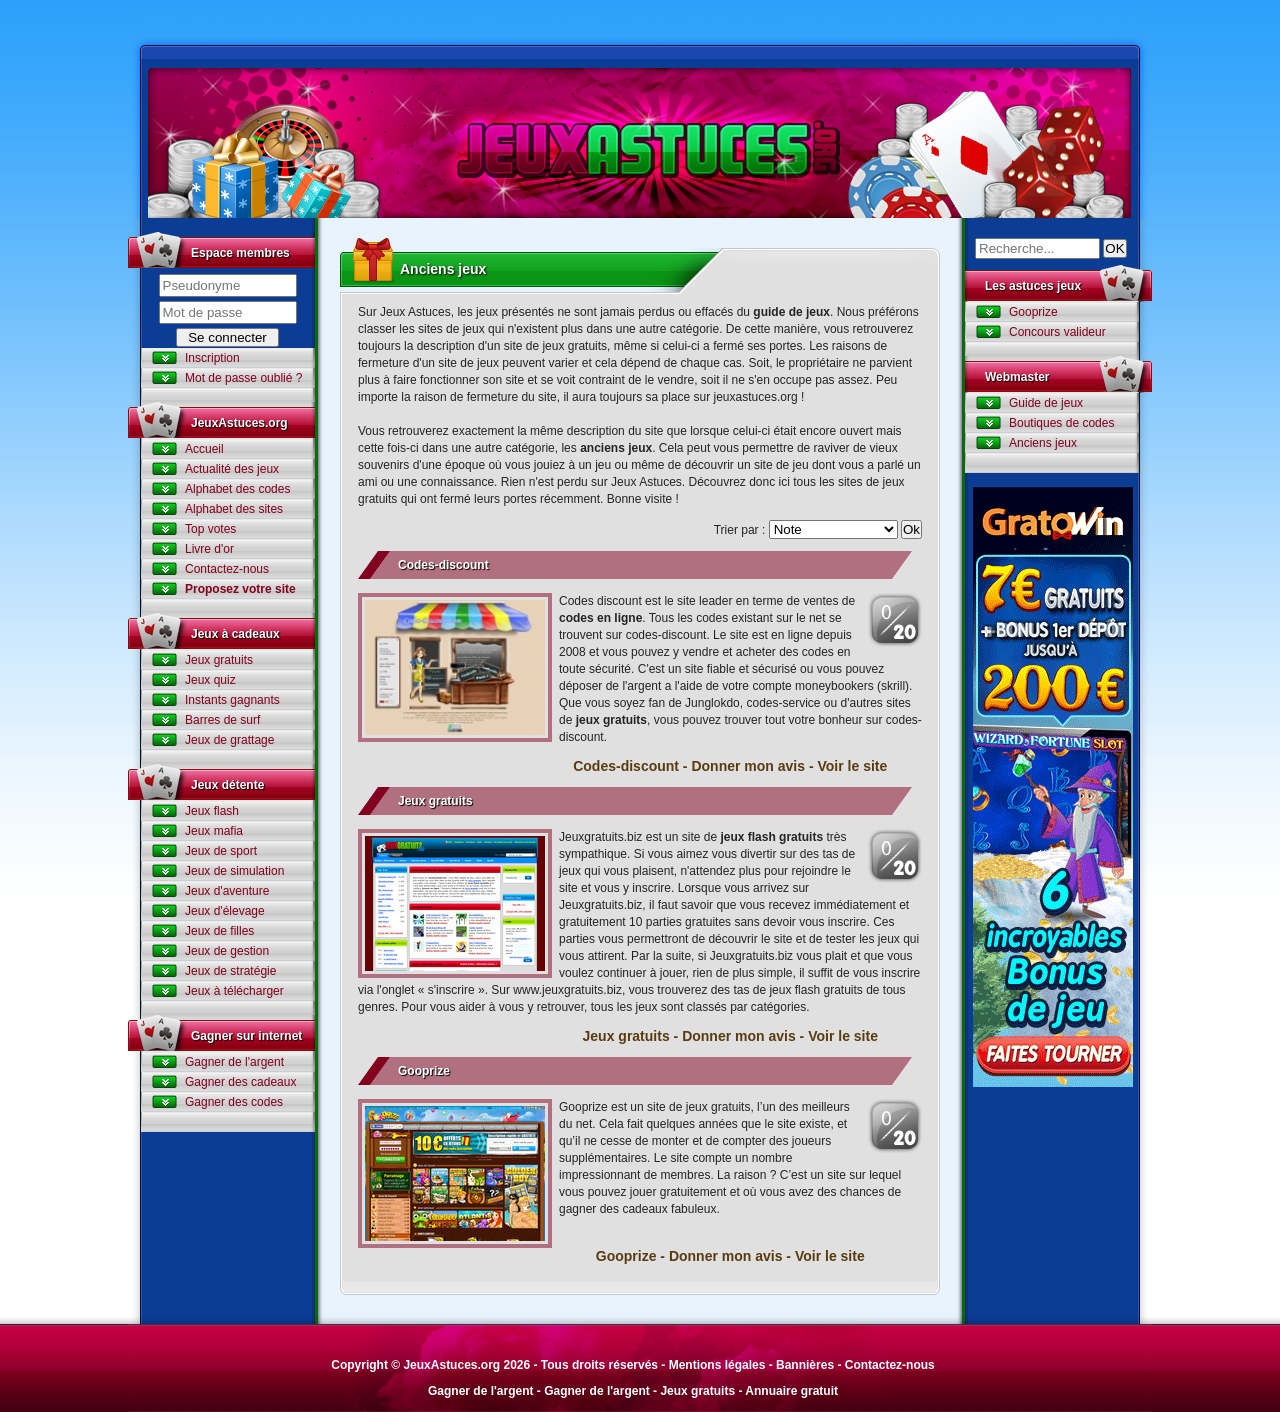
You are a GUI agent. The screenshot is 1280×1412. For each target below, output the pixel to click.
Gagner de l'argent (234, 1062)
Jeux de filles (219, 931)
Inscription (212, 358)
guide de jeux (791, 312)
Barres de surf (222, 720)
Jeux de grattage (229, 740)
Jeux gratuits (219, 660)
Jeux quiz (210, 680)
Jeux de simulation (234, 871)
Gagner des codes (234, 1102)
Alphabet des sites (234, 509)
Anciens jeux (1043, 443)
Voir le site (852, 766)
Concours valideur (1057, 332)
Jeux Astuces (639, 143)
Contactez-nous (227, 569)
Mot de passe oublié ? (243, 378)
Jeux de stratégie (230, 971)
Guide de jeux (1046, 403)
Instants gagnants (232, 700)
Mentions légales (717, 1365)
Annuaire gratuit (791, 1391)
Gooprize (424, 1071)
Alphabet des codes (237, 489)
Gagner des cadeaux (240, 1082)
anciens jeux (616, 448)
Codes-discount (443, 565)
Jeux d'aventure (227, 891)
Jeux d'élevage (225, 911)
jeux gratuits (611, 720)
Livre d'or (209, 549)
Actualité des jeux (232, 469)
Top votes (210, 529)
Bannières (805, 1365)
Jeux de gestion (227, 951)
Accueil (204, 449)
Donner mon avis (748, 766)
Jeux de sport (221, 851)
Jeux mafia (214, 831)
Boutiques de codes (1061, 423)
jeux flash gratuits (771, 837)
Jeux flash (212, 811)
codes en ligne (600, 618)
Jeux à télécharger (234, 991)
